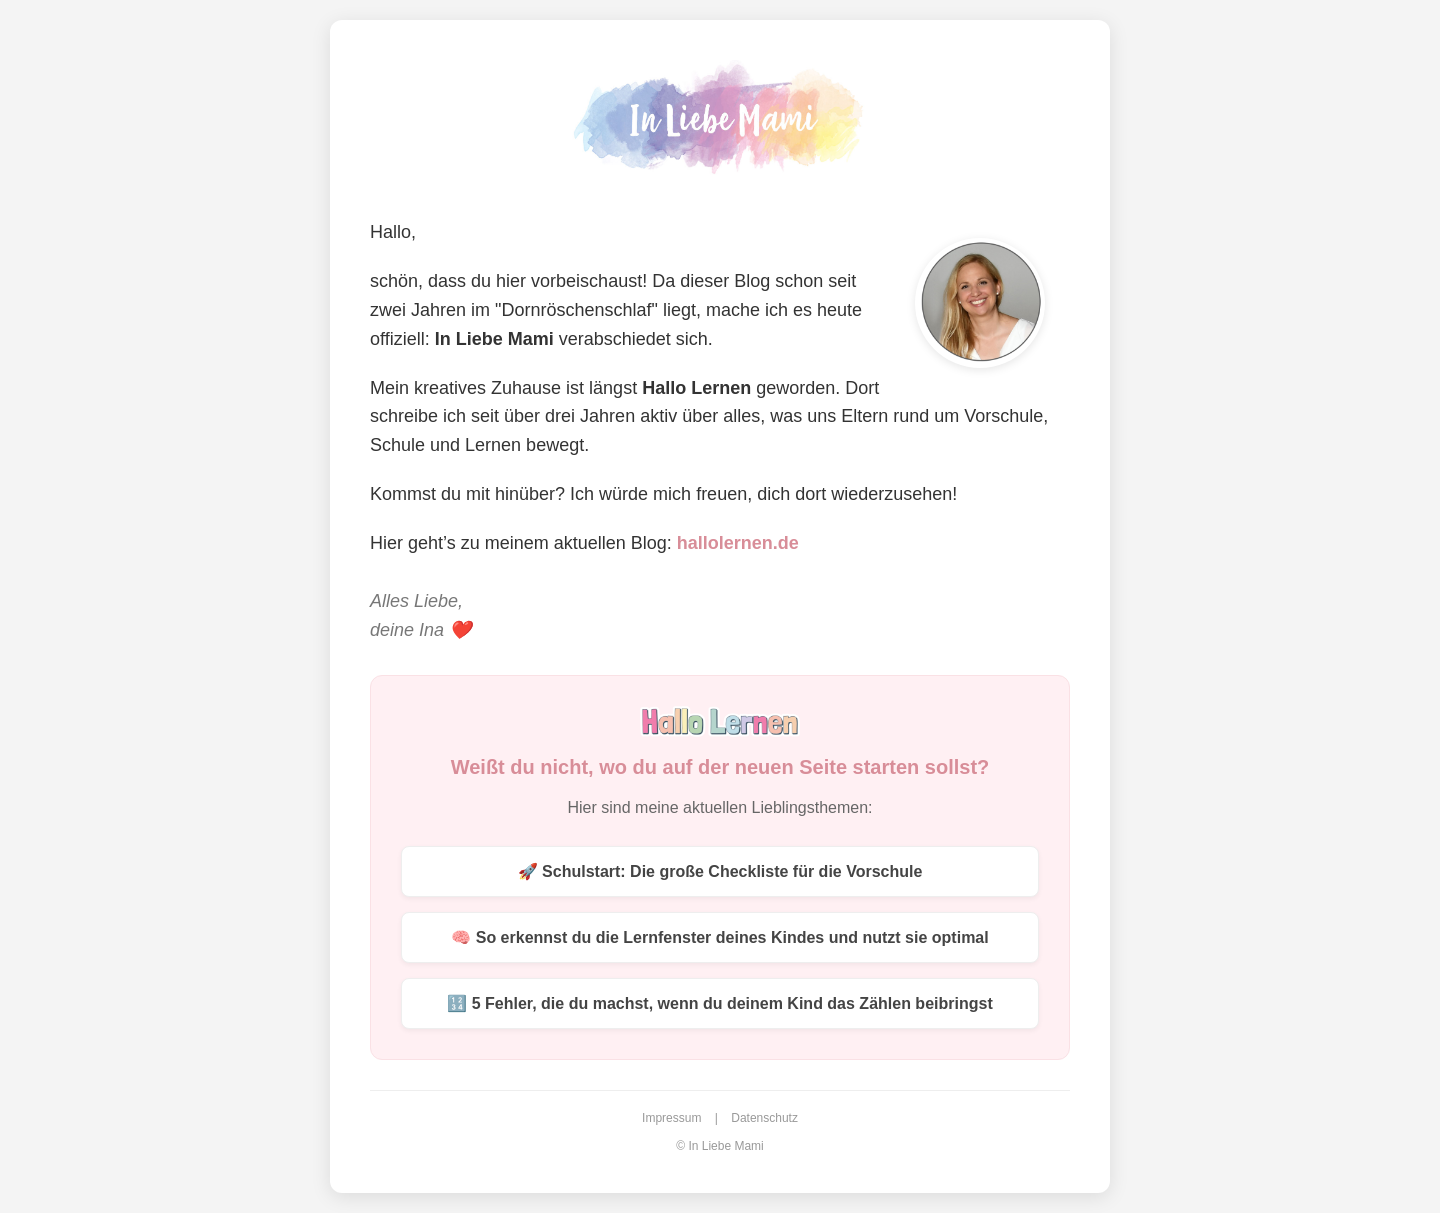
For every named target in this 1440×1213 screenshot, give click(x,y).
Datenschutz (764, 1118)
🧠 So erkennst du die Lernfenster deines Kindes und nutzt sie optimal (719, 937)
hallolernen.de (738, 543)
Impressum (671, 1118)
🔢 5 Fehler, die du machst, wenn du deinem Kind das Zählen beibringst (719, 1003)
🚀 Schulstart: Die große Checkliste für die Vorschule (720, 871)
